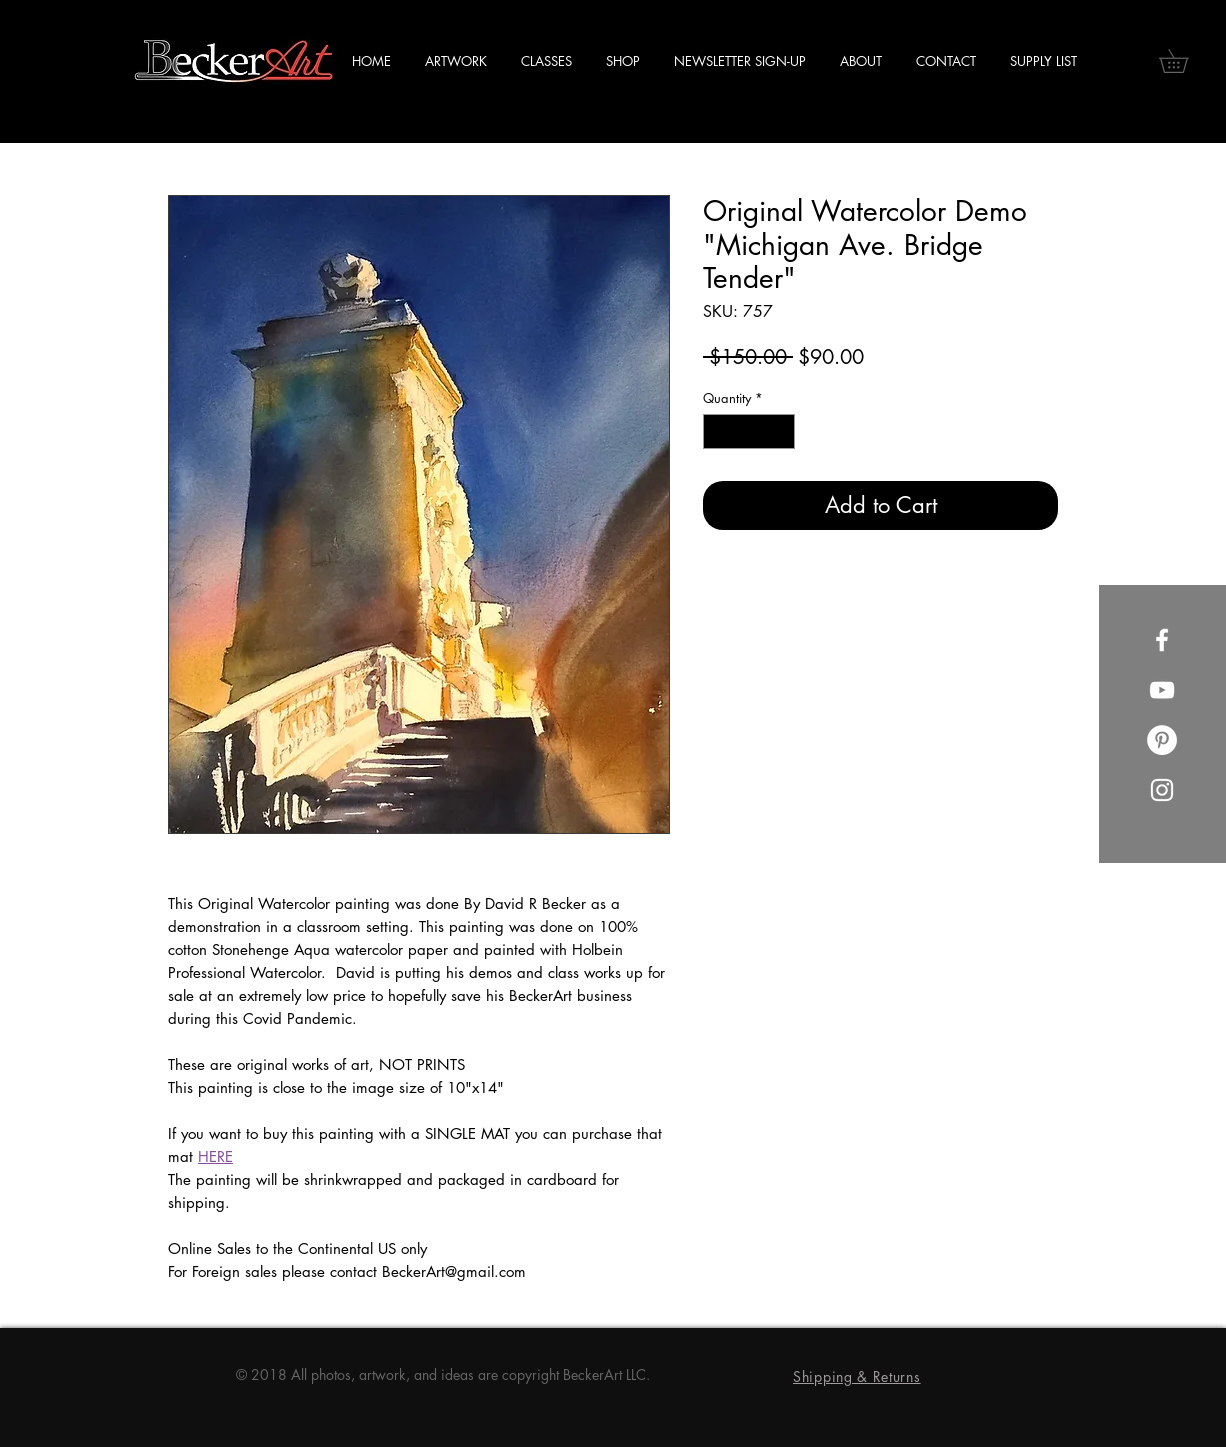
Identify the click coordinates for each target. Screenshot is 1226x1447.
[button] (1185, 61)
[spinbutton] (749, 432)
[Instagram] (1162, 790)
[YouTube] (1162, 690)
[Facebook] (1162, 640)
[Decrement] (718, 432)
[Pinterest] (1162, 740)
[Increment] (781, 432)
